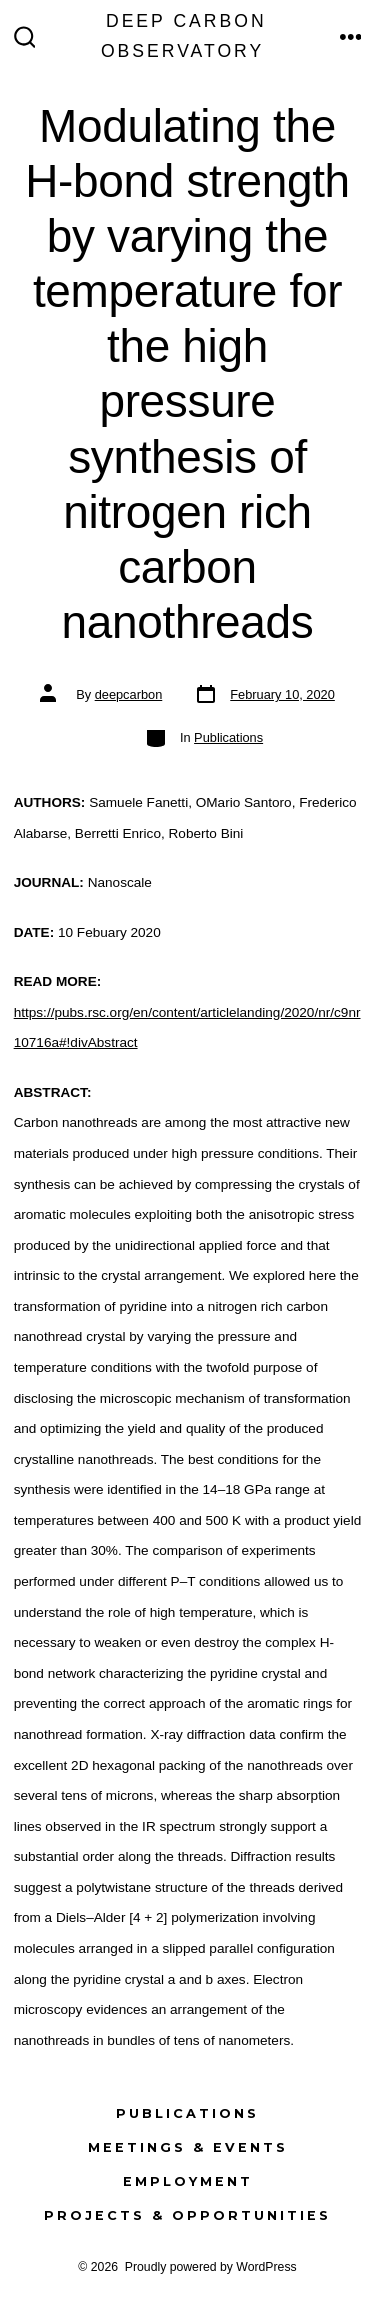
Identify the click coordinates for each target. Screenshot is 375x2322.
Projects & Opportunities (187, 2215)
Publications (228, 737)
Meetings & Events (188, 2147)
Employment (188, 2181)
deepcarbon (129, 694)
